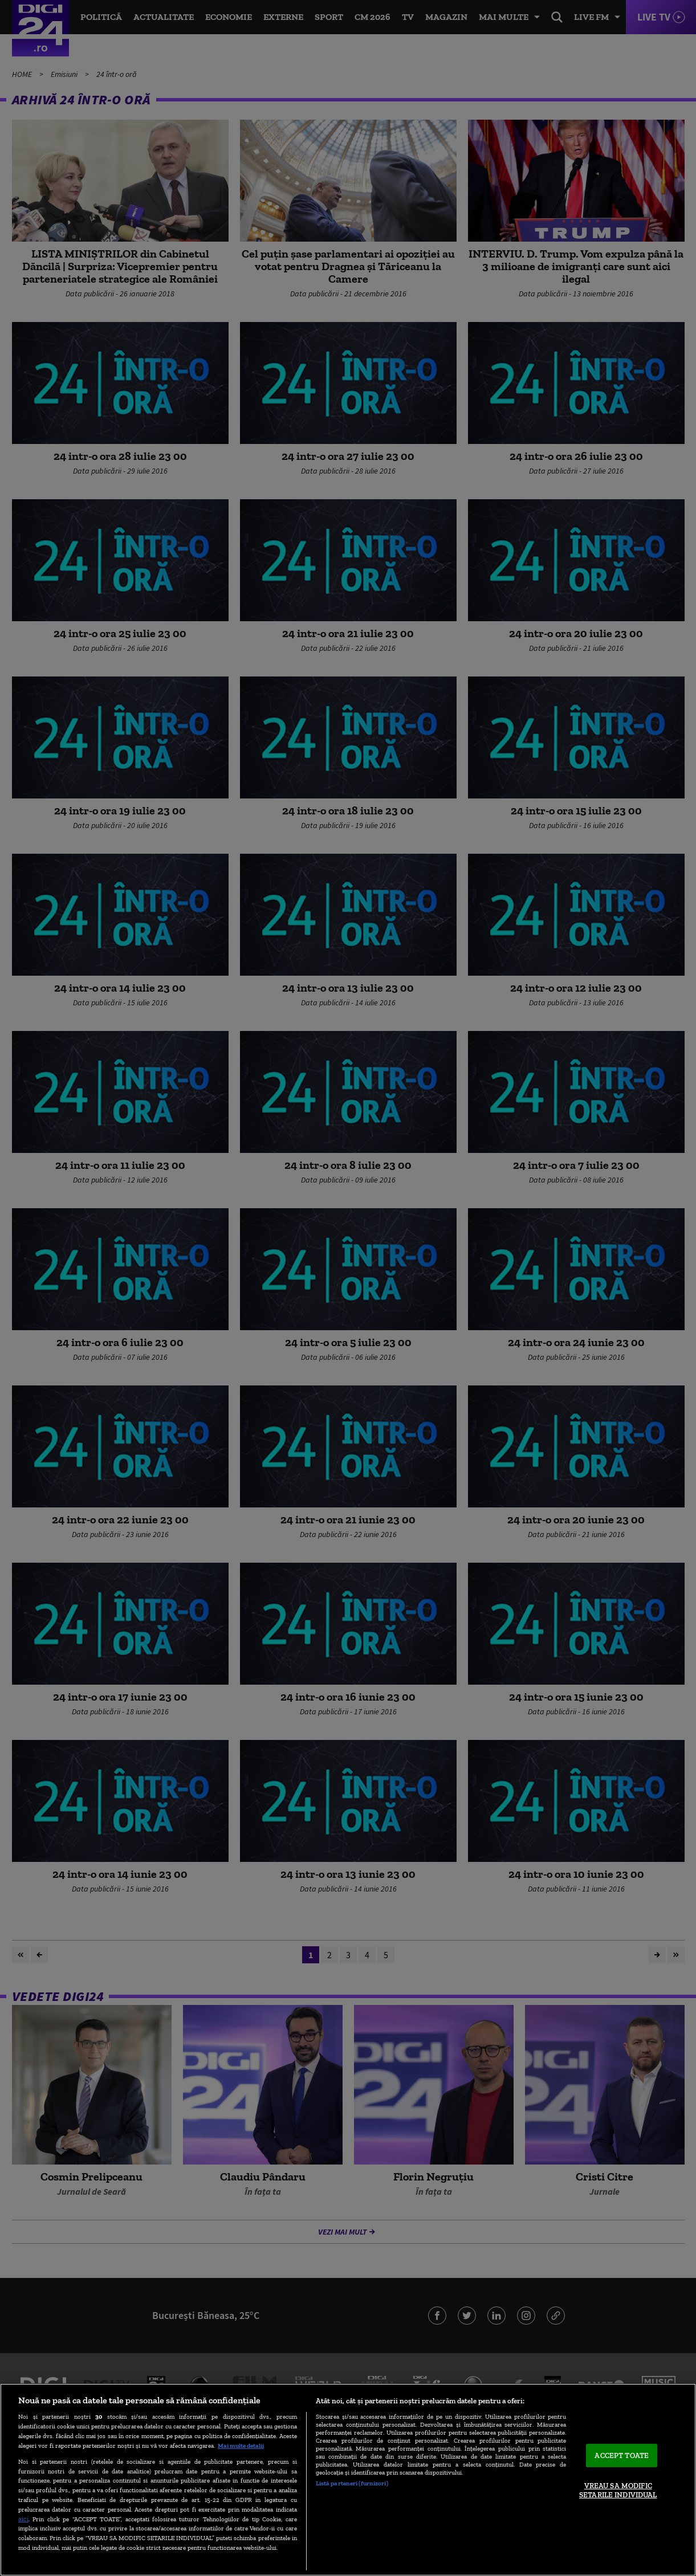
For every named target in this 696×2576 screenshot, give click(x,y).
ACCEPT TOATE (622, 2455)
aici (23, 2518)
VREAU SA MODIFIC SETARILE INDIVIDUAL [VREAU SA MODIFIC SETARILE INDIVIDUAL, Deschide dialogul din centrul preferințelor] (618, 2491)
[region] (348, 2479)
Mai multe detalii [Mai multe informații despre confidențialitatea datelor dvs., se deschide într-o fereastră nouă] (241, 2445)
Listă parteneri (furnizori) (352, 2483)
